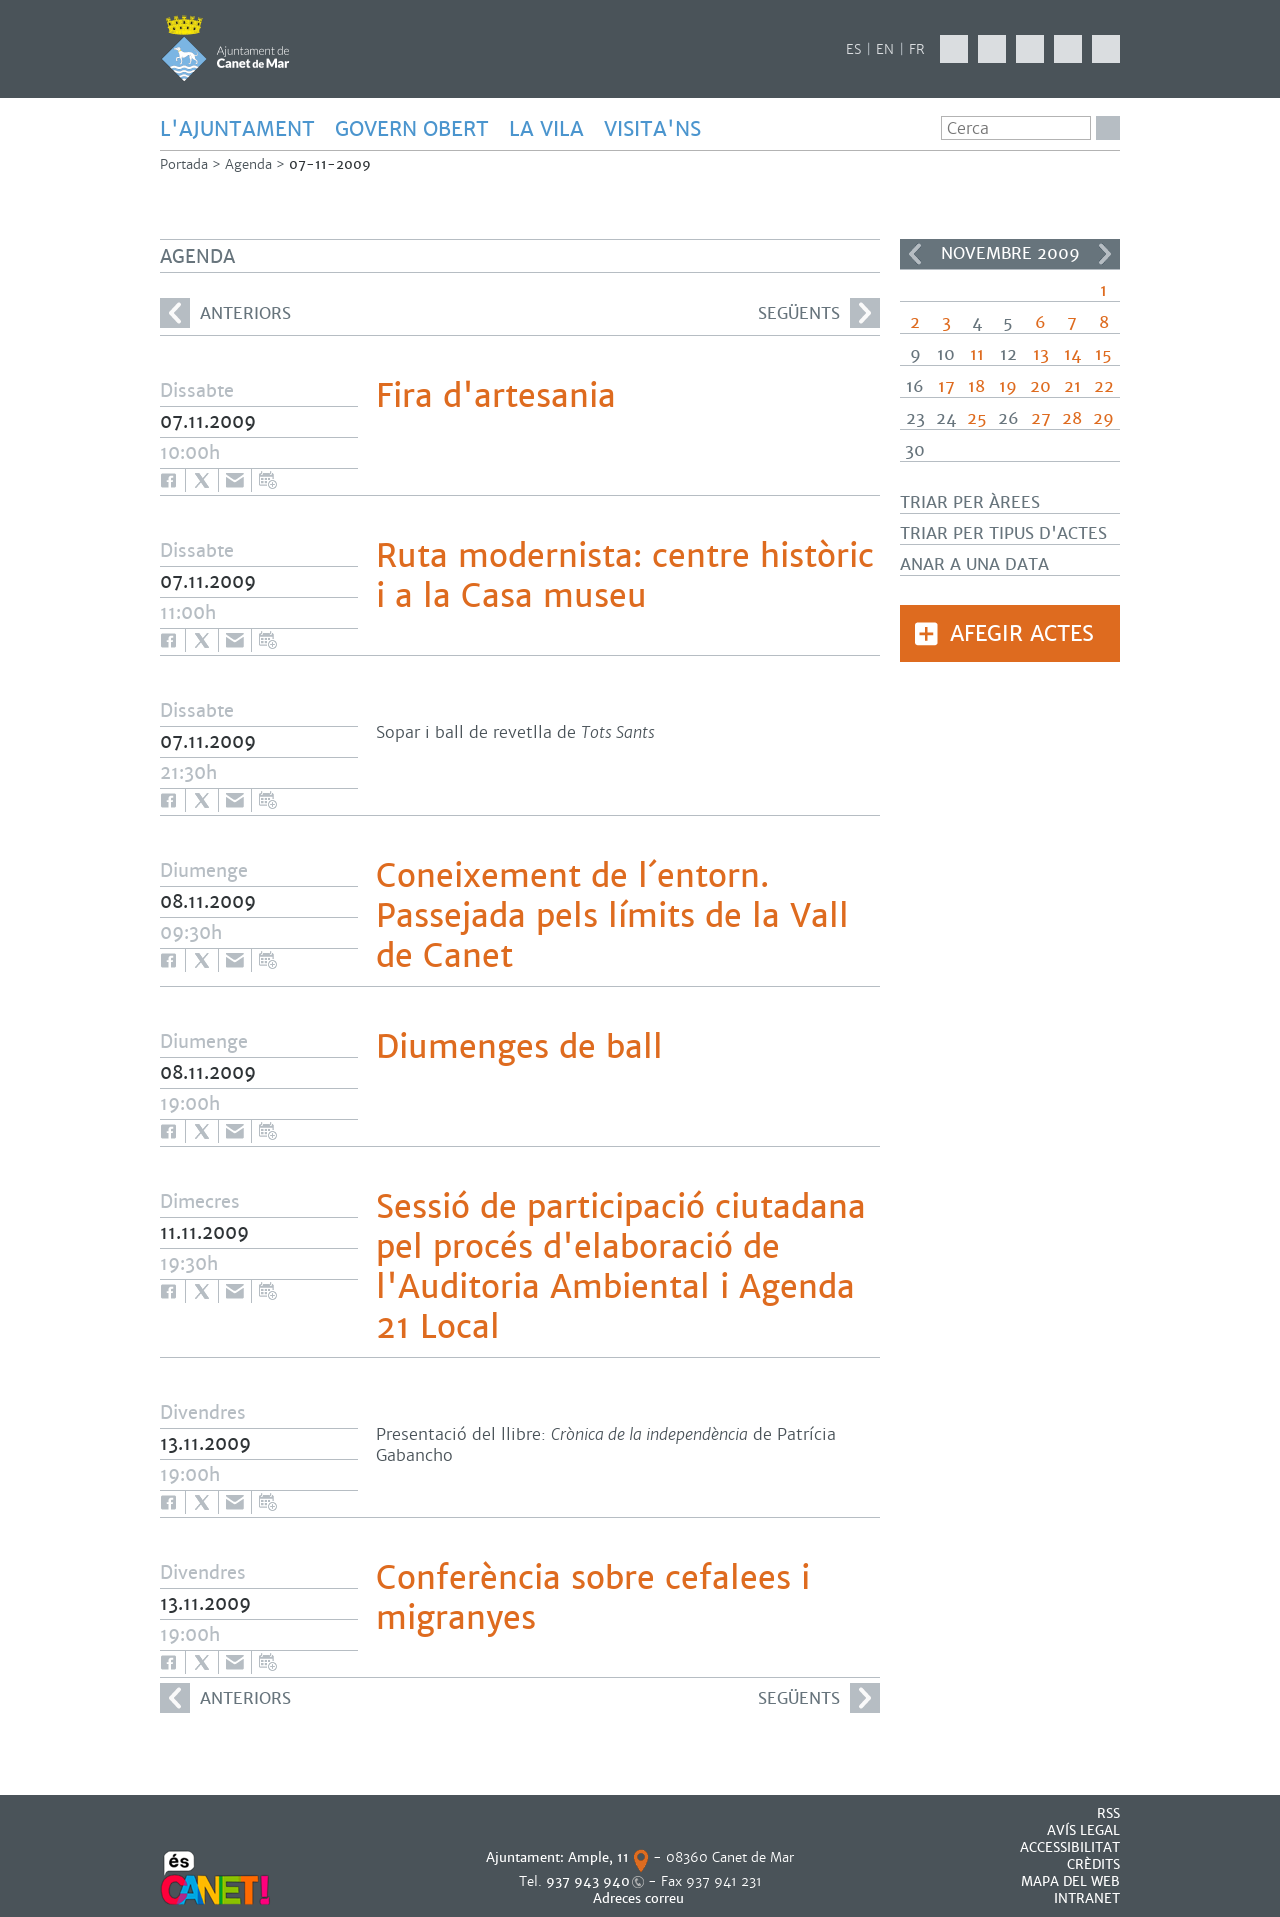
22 (1104, 386)
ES (853, 49)
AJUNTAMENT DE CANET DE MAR (225, 48)
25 (977, 418)
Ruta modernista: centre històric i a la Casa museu (625, 576)
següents (819, 313)
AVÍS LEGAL (1083, 1830)
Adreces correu (640, 1898)
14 (1072, 354)
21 (1072, 386)
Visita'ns (652, 129)
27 (1041, 418)
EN (885, 49)
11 (977, 354)
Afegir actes (1022, 633)
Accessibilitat (1070, 1847)
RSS (1108, 1813)
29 (1103, 418)
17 (946, 386)
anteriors (225, 313)
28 (1072, 418)
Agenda (248, 164)
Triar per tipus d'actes (1003, 533)
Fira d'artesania (496, 396)
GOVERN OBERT (412, 129)
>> (1105, 254)
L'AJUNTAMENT (237, 129)
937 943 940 (588, 1881)
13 (1041, 354)
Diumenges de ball (519, 1047)
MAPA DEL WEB (1070, 1881)
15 (1103, 354)
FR (917, 49)
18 (976, 386)
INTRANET (1087, 1898)
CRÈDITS (1093, 1864)
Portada (184, 164)
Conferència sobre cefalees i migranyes (593, 1598)
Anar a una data (974, 564)
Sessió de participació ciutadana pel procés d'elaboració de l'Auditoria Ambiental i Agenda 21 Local (621, 1267)
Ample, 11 (598, 1857)
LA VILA (546, 129)
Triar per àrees (970, 502)
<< (915, 254)
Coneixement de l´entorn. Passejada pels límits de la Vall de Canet (612, 916)
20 (1040, 386)
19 (1008, 386)
